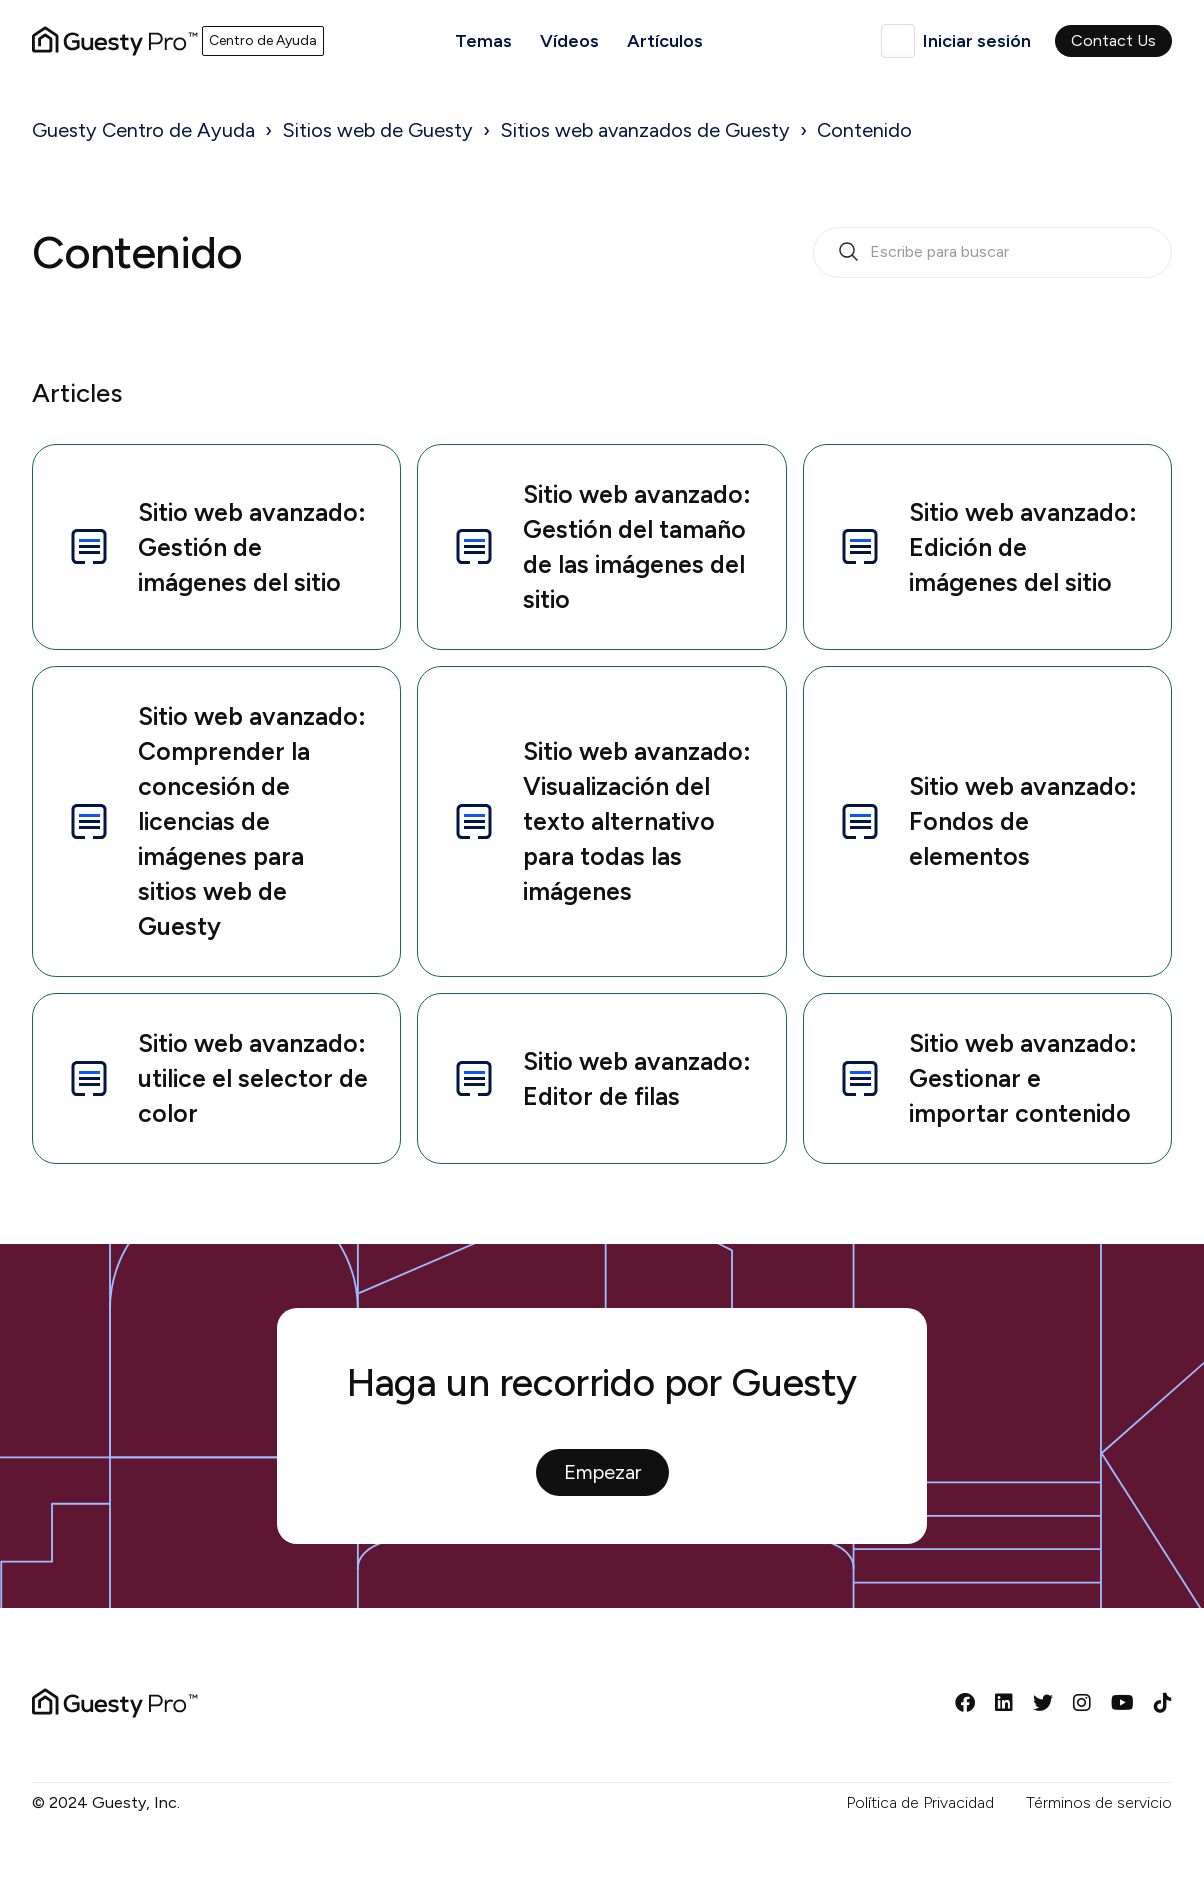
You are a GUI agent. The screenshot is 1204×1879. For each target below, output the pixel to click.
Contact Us (1113, 40)
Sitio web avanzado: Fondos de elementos (986, 821)
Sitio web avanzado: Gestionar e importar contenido (986, 1078)
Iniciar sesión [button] (977, 41)
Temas (483, 41)
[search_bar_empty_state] (992, 253)
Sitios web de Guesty (377, 130)
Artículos (665, 41)
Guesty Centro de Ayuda (143, 130)
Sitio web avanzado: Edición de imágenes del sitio (986, 547)
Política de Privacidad (920, 1802)
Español (898, 41)
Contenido (864, 130)
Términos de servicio (1099, 1802)
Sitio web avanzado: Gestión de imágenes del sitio (215, 547)
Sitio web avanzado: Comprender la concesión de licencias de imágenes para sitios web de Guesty (215, 821)
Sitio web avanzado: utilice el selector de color (216, 1078)
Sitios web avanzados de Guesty (645, 130)
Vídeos (569, 41)
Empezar (602, 1472)
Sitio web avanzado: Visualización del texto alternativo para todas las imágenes (600, 821)
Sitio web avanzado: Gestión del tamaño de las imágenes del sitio (600, 546)
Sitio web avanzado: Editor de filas (600, 1078)
